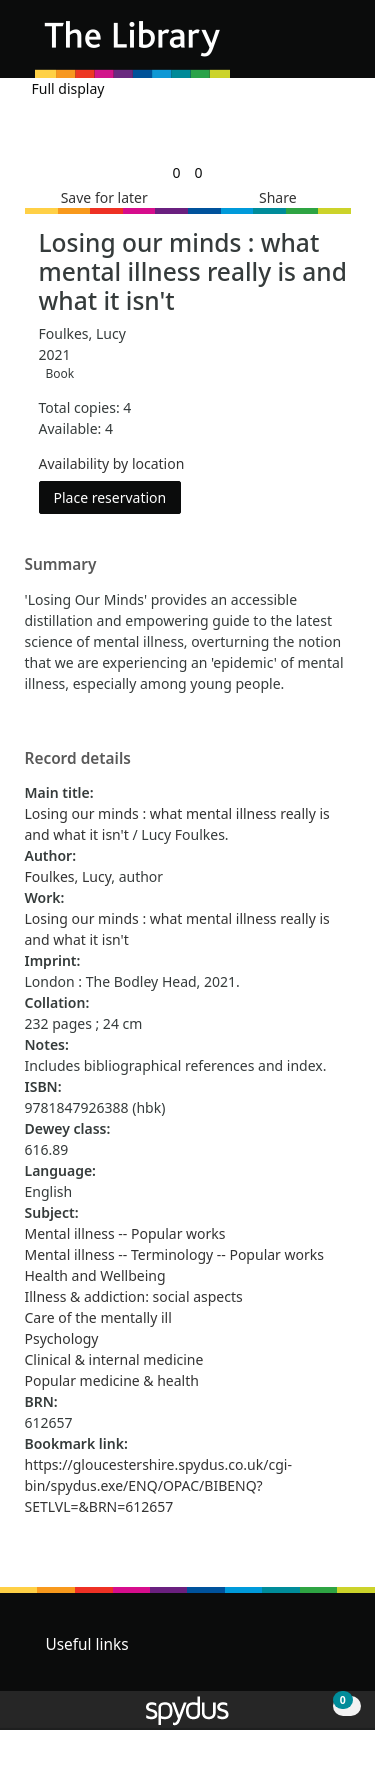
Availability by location (112, 463)
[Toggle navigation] (329, 46)
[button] (305, 46)
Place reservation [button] (118, 496)
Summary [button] (61, 565)
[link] (176, 172)
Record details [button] (78, 759)
